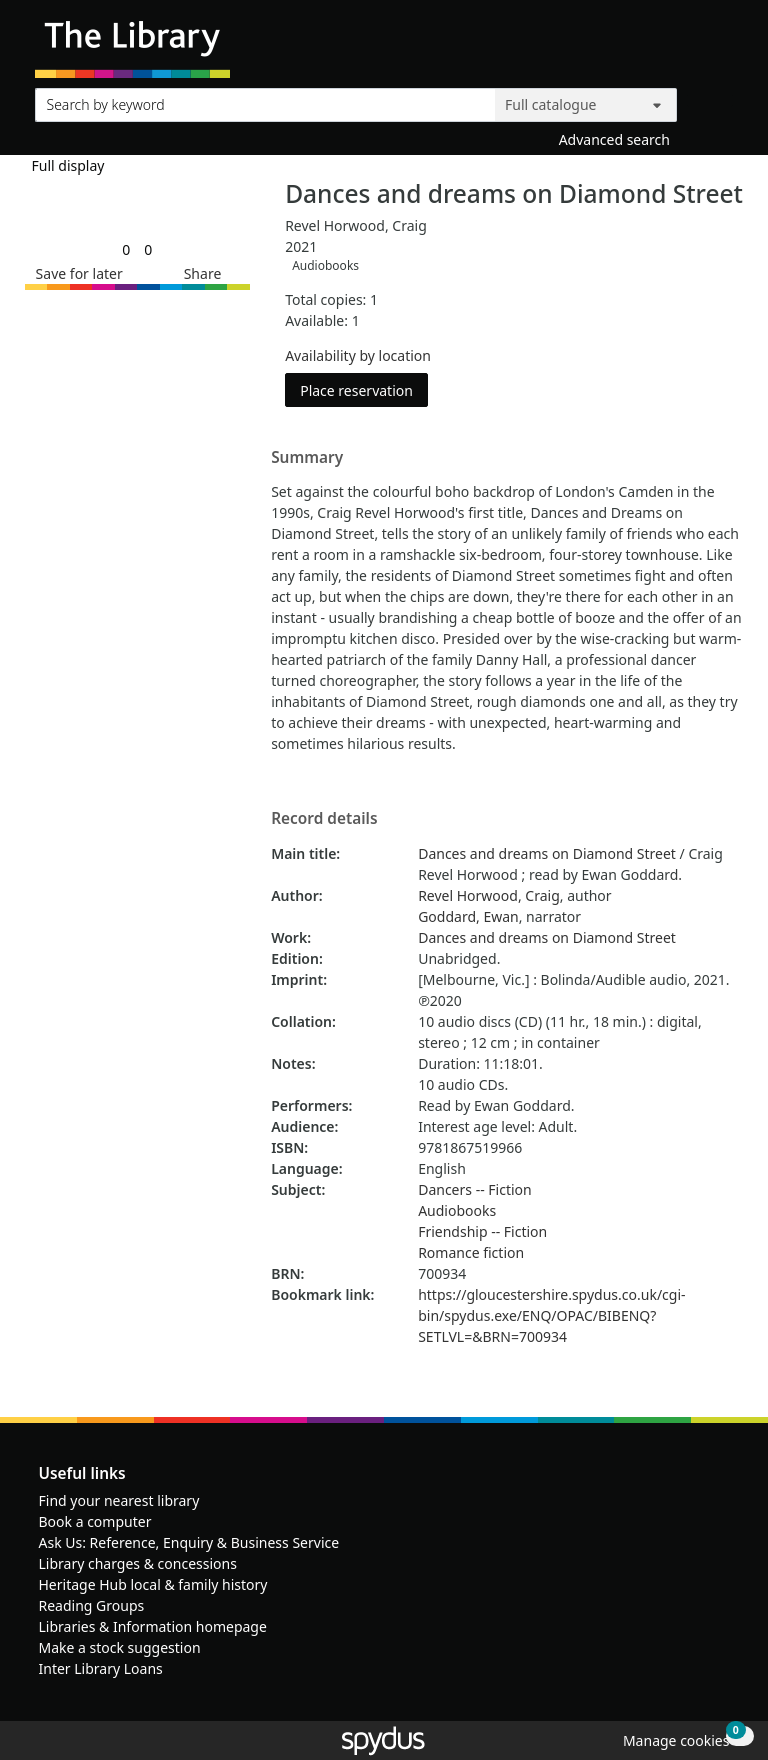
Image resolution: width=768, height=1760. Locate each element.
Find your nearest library (119, 1500)
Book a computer (95, 1521)
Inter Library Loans (101, 1668)
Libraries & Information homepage (153, 1626)
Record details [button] (324, 819)
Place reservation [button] (364, 389)
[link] (126, 249)
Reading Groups (92, 1605)
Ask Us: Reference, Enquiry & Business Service (189, 1542)
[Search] (710, 100)
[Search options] (586, 105)
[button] (76, 273)
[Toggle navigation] (722, 46)
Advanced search (614, 139)
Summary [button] (307, 458)
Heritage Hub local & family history (153, 1584)
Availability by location (358, 355)
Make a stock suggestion (120, 1647)
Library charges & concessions (138, 1563)
